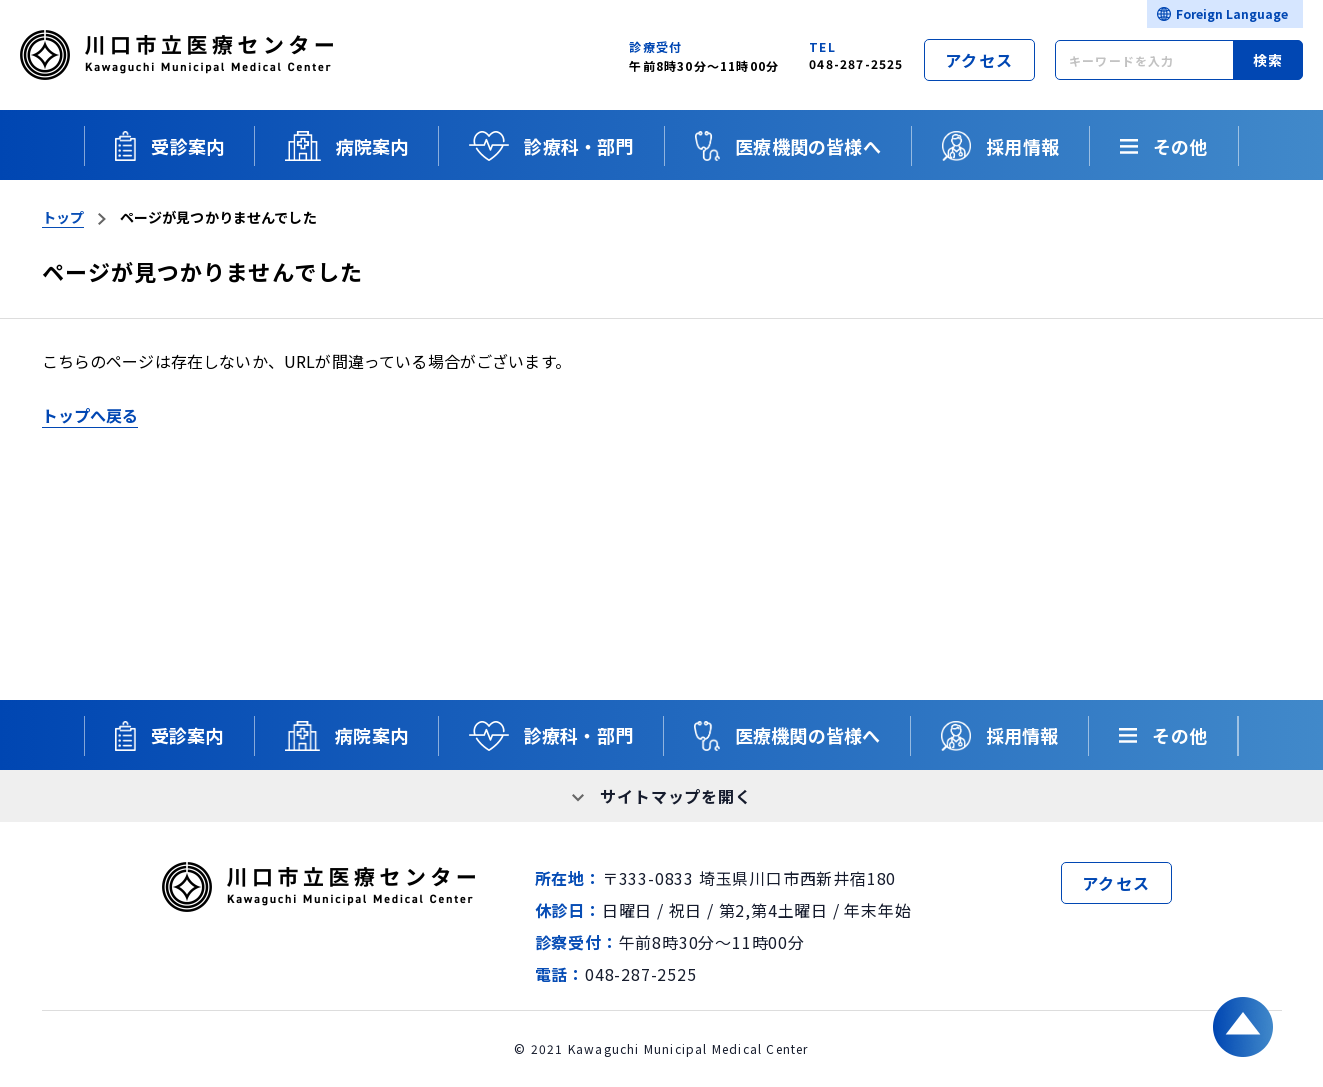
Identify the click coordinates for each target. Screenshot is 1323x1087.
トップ (63, 217)
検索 (1268, 60)
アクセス (979, 60)
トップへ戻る (90, 415)
